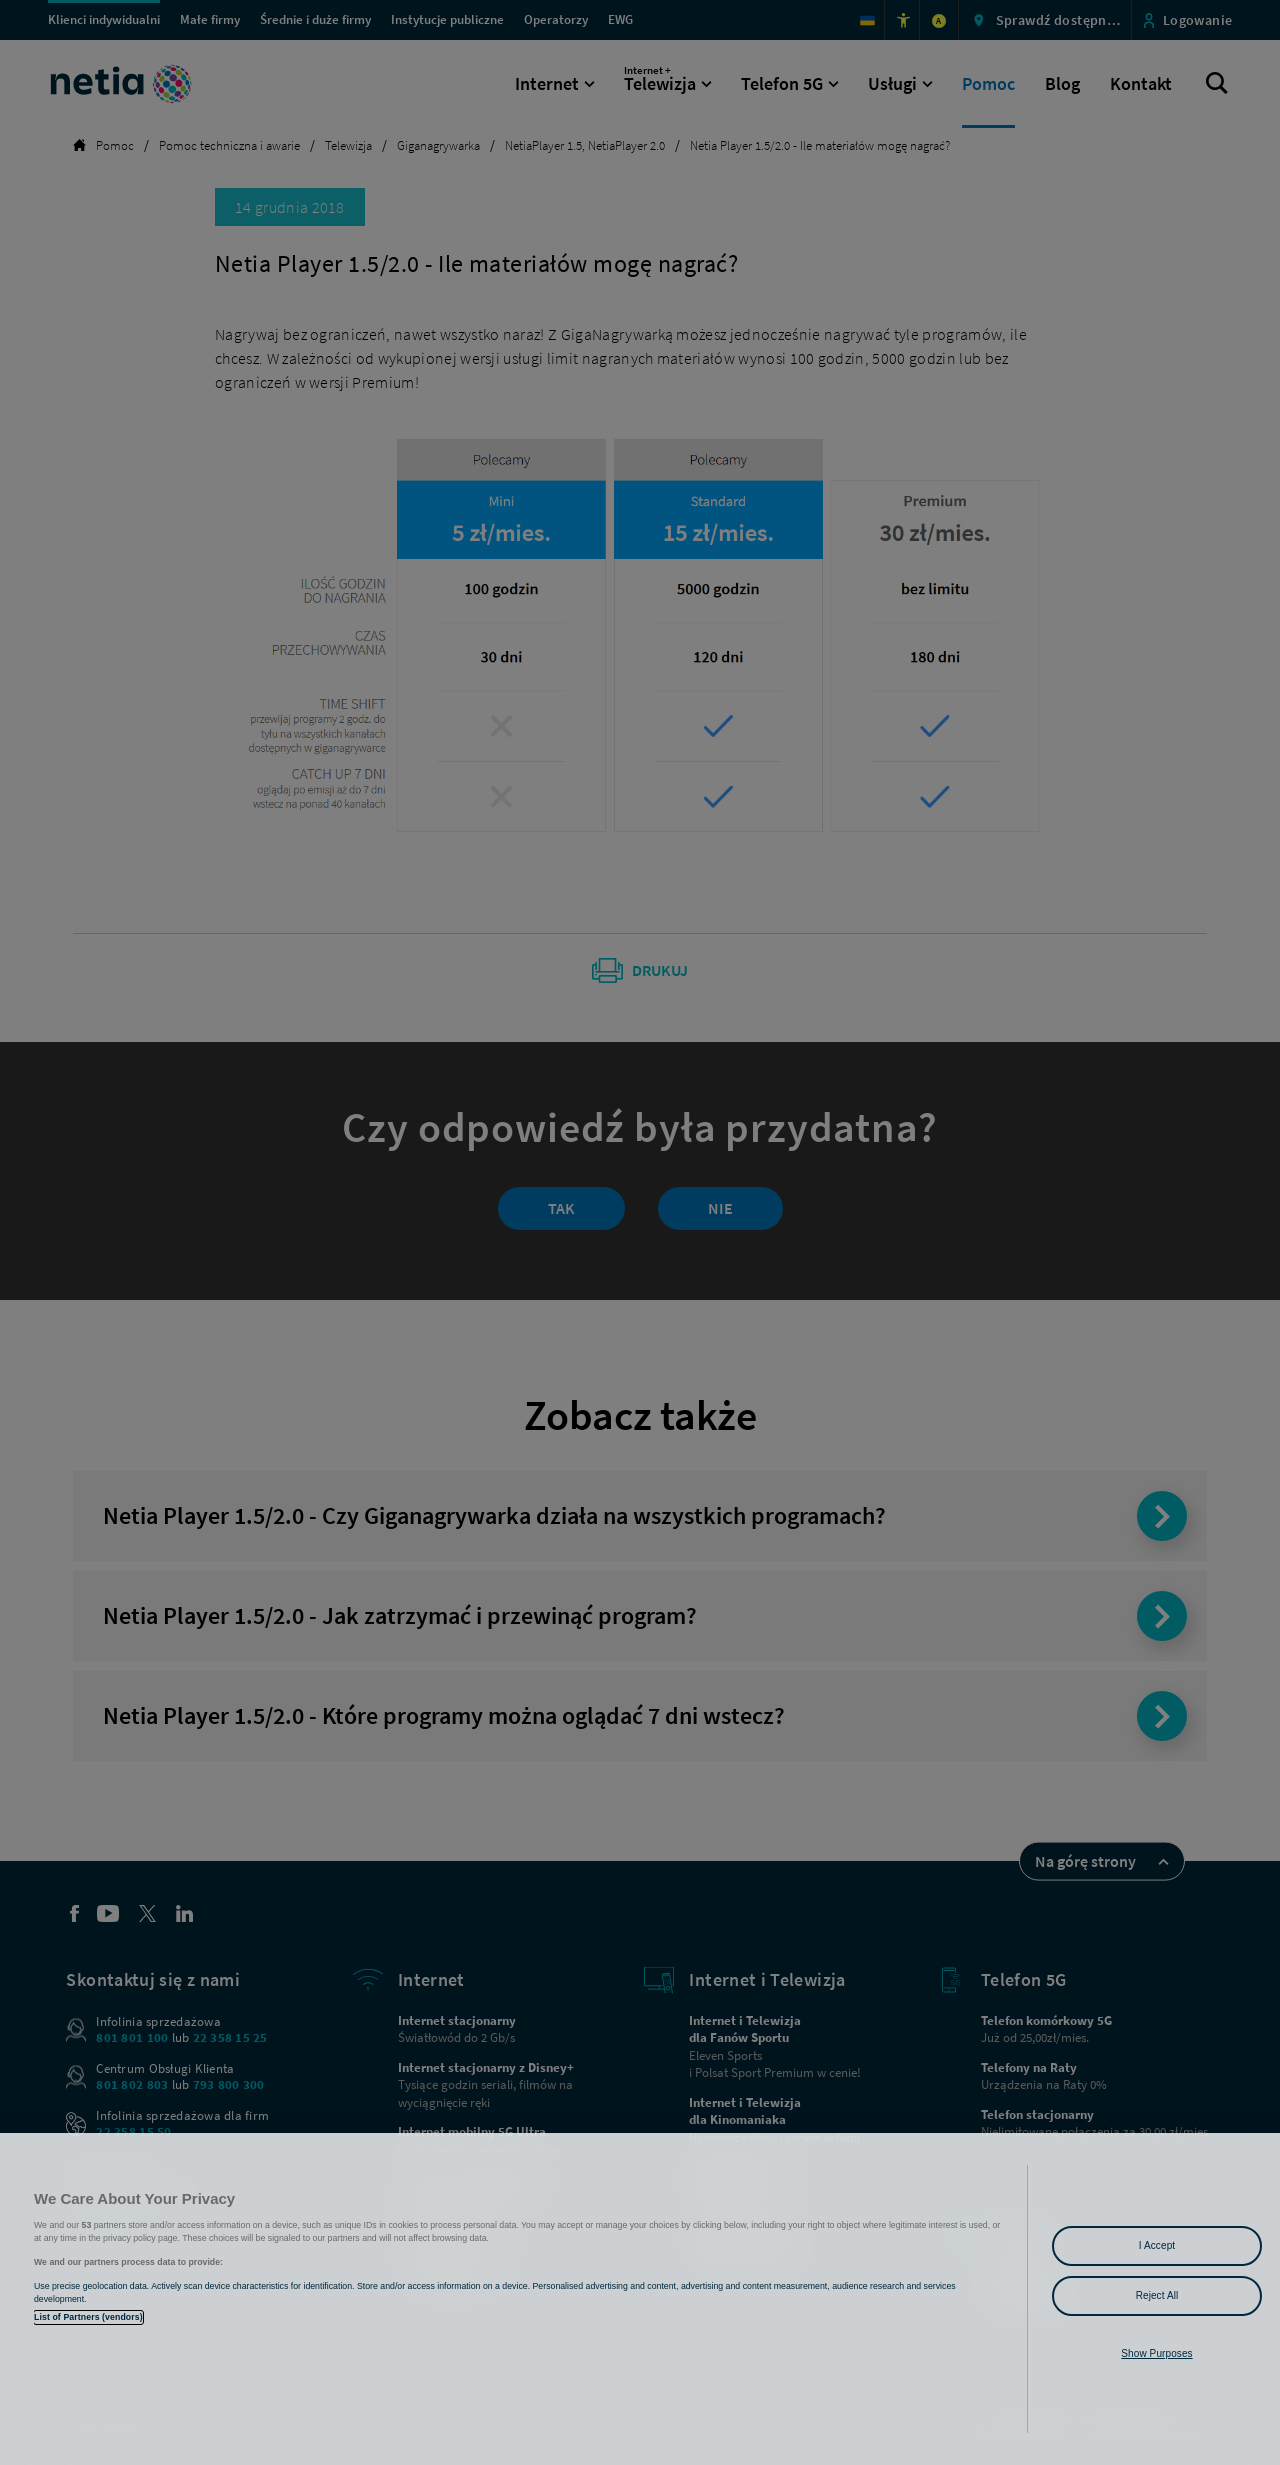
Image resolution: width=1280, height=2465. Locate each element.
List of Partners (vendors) (88, 2317)
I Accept (1157, 2245)
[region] (640, 2299)
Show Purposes (1156, 2353)
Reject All (1157, 2295)
